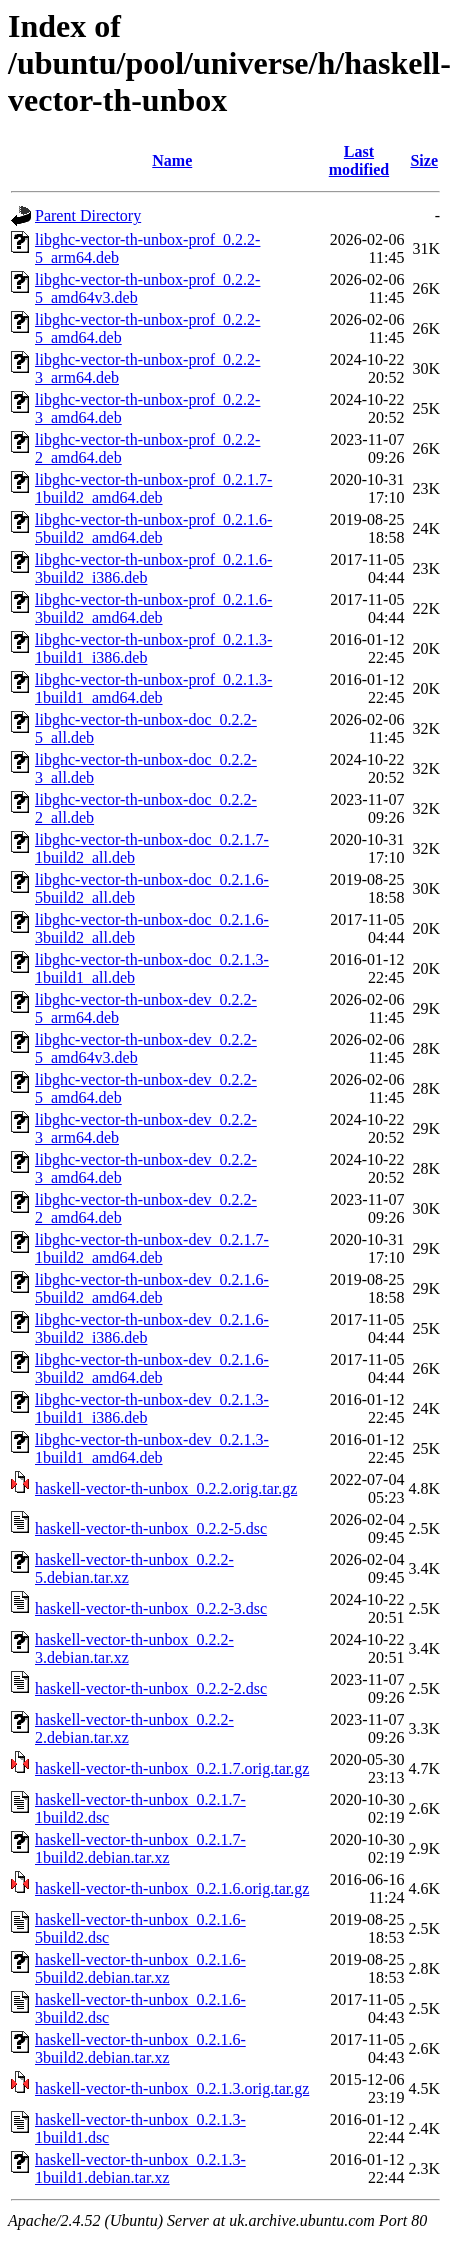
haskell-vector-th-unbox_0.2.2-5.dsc (151, 1528)
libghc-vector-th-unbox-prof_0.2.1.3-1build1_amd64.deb (153, 688)
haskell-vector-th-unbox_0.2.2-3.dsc (151, 1608)
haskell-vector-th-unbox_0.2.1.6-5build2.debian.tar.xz (140, 1968)
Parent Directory (88, 215)
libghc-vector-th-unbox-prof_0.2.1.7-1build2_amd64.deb (153, 488)
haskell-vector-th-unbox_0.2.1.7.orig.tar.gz (172, 1768)
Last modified (359, 160)
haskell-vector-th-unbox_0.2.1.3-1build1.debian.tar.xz (140, 2168)
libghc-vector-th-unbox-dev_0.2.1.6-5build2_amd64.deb (152, 1288)
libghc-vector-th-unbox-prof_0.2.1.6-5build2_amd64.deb (153, 528)
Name (172, 160)
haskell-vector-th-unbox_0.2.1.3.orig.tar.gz (172, 2088)
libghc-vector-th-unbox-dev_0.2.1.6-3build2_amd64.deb (152, 1368)
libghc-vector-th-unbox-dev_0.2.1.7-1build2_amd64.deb (152, 1248)
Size (424, 160)
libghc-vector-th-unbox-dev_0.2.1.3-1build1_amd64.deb (152, 1448)
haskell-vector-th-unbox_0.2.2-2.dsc (151, 1688)
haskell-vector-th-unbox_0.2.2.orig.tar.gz (166, 1488)
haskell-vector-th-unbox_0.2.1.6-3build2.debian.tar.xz (140, 2048)
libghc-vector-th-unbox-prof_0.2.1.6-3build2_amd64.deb (153, 608)
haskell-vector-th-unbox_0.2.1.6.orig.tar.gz (172, 1888)
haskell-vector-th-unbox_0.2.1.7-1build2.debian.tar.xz (140, 1848)
